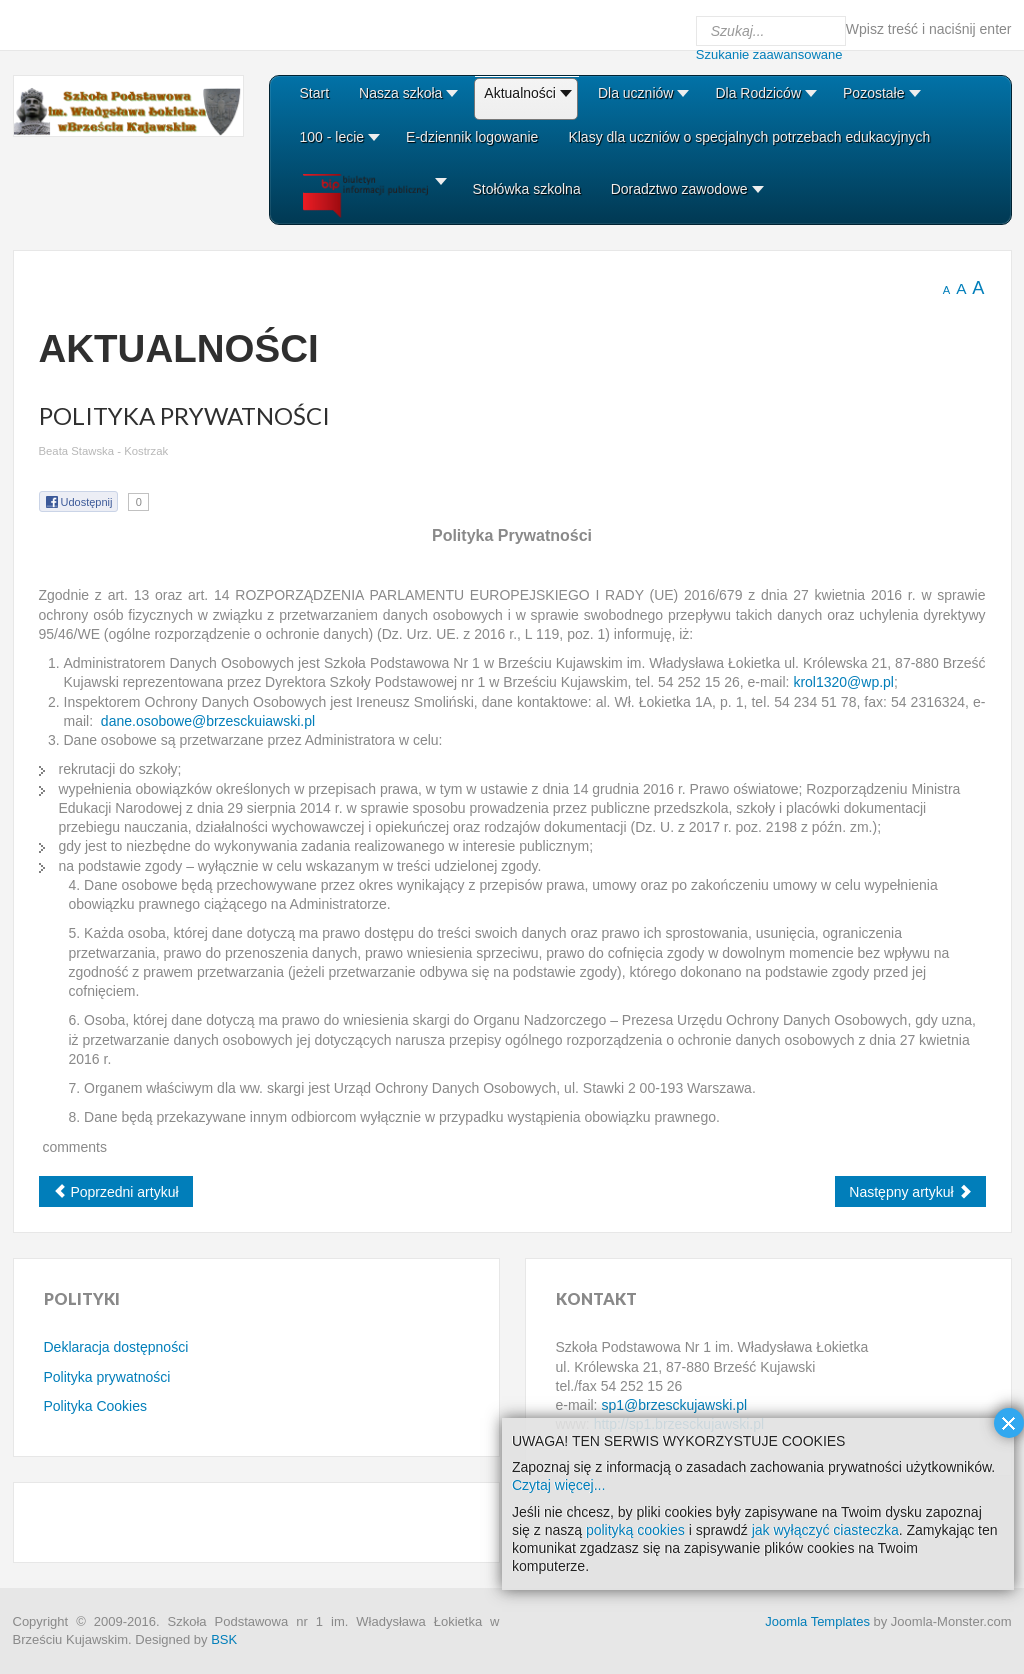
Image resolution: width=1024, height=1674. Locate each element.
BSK (224, 1639)
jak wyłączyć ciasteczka (825, 1530)
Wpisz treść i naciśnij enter (929, 29)
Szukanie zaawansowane (769, 54)
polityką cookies (635, 1530)
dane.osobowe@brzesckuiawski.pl (208, 721)
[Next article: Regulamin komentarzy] (910, 1191)
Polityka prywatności (107, 1377)
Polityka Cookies (96, 1406)
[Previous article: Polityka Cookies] (116, 1191)
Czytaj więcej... (558, 1485)
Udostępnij (79, 502)
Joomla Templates (817, 1621)
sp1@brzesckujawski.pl (674, 1405)
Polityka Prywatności (184, 415)
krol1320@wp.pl (843, 682)
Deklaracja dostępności (116, 1347)
